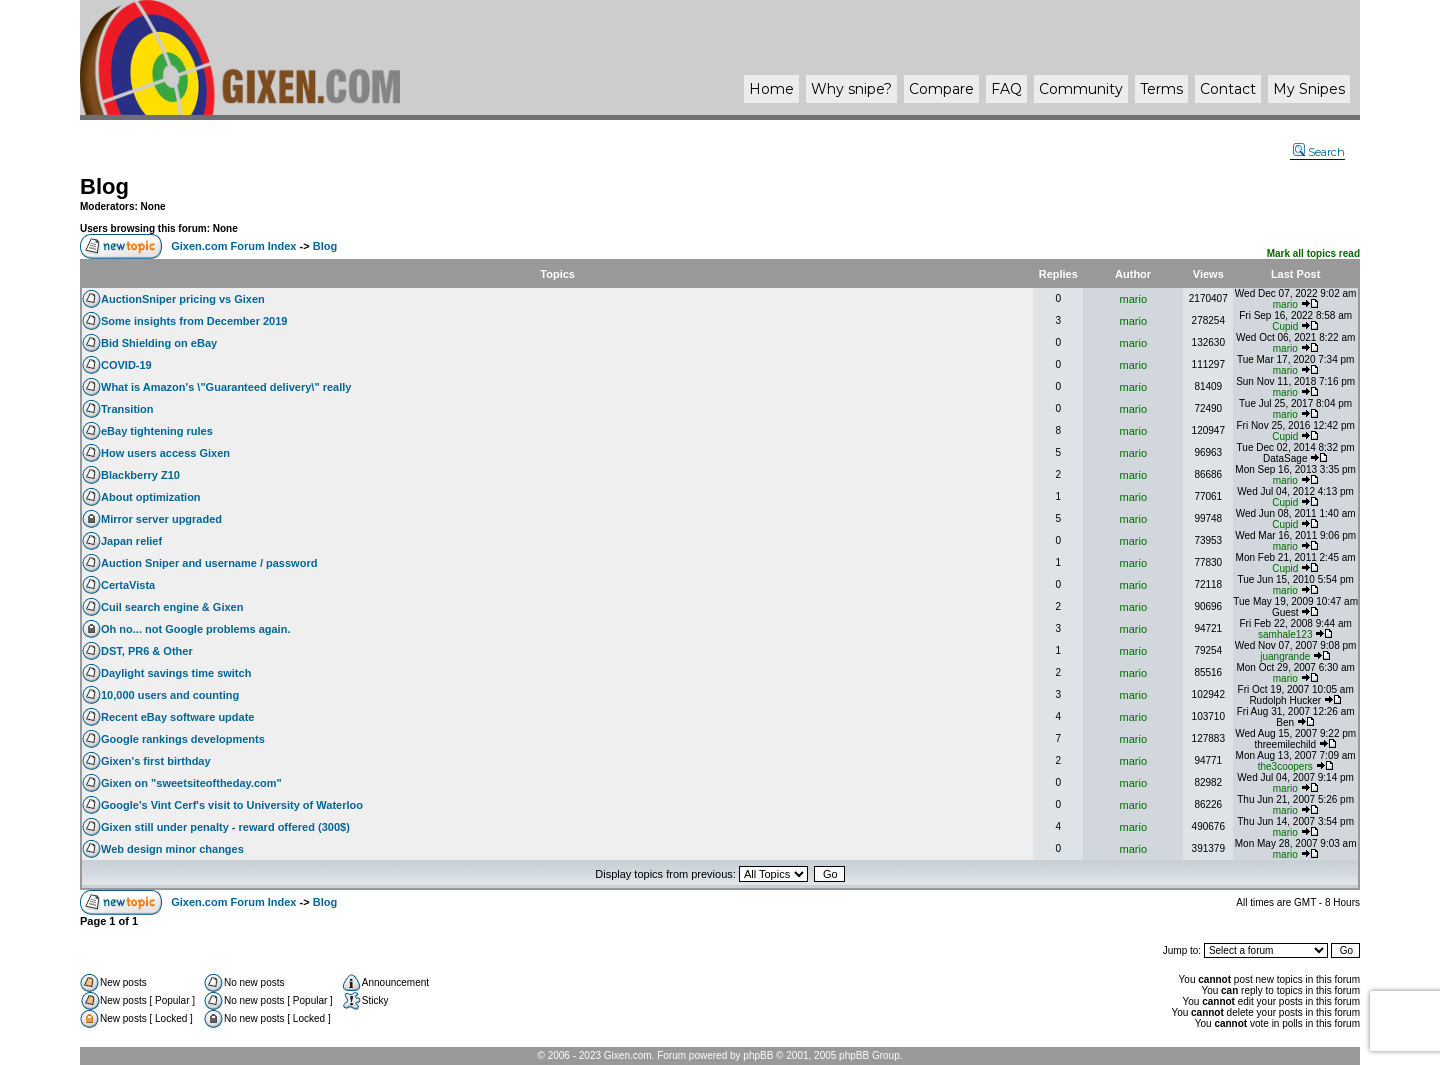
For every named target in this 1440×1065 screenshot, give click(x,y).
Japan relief (131, 541)
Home (771, 89)
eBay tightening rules (157, 431)
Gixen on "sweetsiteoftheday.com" (191, 783)
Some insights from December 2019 (194, 321)
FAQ (1006, 89)
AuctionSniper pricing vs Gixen (183, 299)
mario (1134, 299)
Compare (941, 89)
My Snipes (1309, 89)
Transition (127, 409)
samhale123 (1285, 634)
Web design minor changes (172, 849)
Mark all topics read (1313, 253)
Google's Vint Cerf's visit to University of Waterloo (232, 805)
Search (1319, 152)
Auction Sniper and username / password (209, 563)
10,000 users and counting (170, 695)
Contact (1228, 89)
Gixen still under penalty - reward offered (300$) (225, 827)
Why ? (851, 89)
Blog (104, 186)
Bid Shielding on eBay (159, 343)
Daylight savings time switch (176, 673)
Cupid (1285, 326)
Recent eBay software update (177, 717)
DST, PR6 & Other (147, 651)
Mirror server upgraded (161, 519)
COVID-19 (126, 365)
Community (1081, 89)
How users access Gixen (165, 453)
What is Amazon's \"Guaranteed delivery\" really (226, 387)
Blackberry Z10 (140, 475)
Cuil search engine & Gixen (172, 607)
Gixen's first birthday (156, 761)
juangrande (1285, 656)
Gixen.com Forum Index (233, 246)
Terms (1161, 89)
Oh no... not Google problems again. (195, 629)
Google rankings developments (183, 739)
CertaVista (128, 585)
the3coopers (1285, 766)
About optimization (151, 497)
